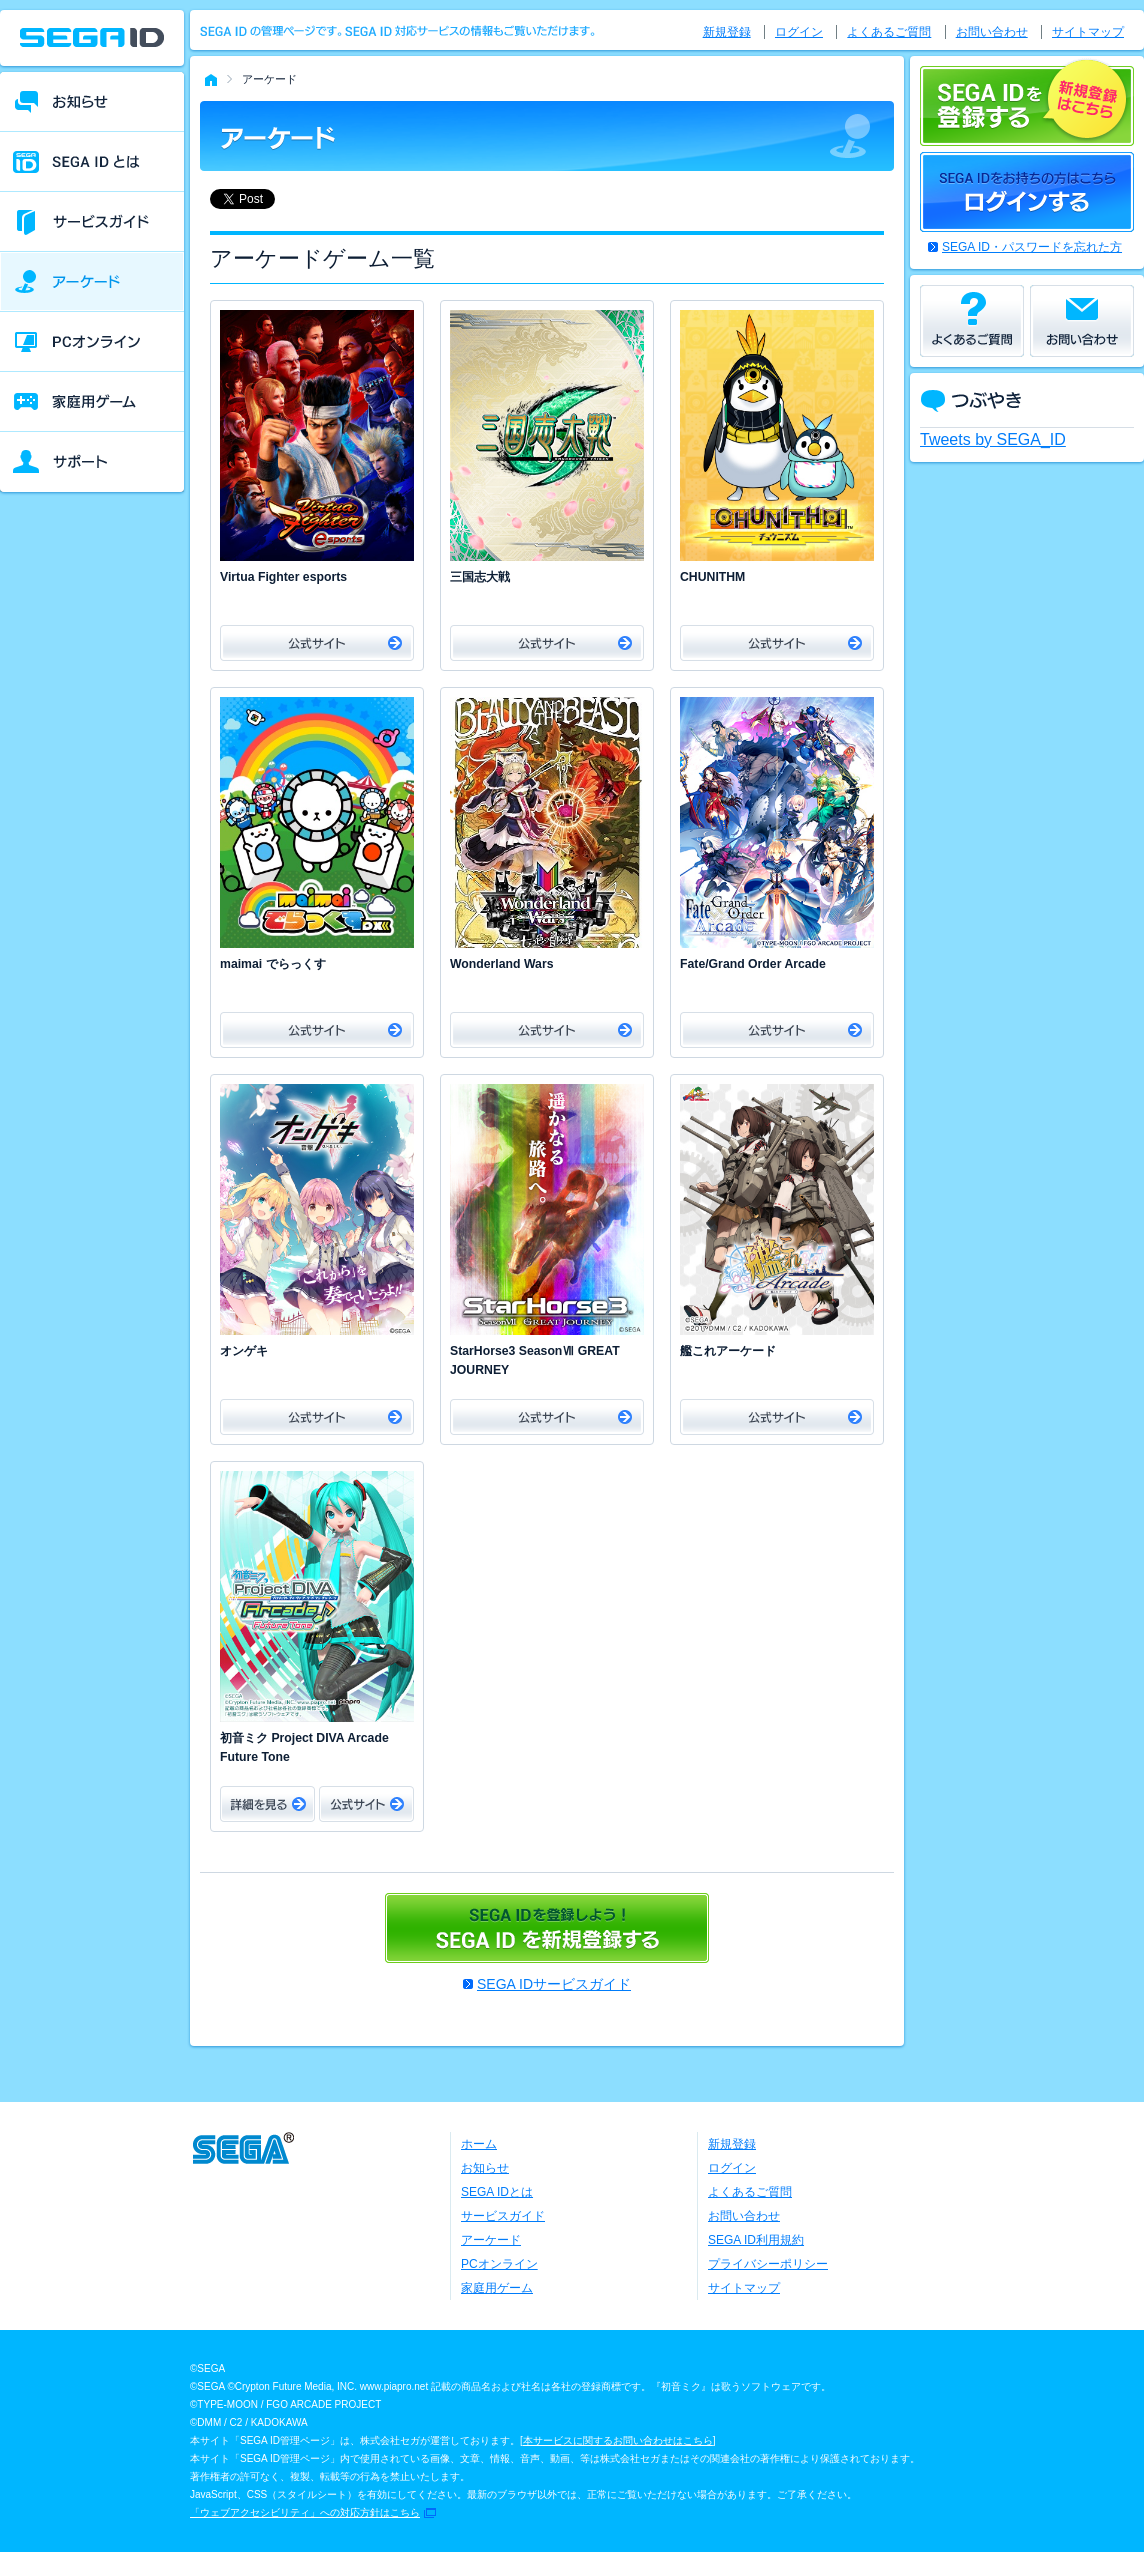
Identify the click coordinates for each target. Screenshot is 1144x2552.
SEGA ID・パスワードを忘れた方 (1032, 247)
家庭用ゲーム (497, 2288)
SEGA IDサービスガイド (554, 1984)
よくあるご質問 (889, 32)
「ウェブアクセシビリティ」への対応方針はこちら (305, 2512)
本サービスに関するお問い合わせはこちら (618, 2440)
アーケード (491, 2240)
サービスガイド (503, 2216)
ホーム (479, 2144)
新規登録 (727, 32)
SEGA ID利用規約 (756, 2240)
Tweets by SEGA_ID (993, 439)
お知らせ (485, 2168)
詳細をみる (267, 1804)
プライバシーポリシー (768, 2264)
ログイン (799, 32)
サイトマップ (1088, 32)
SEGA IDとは (497, 2192)
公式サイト (317, 643)
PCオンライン (499, 2264)
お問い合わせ (992, 32)
